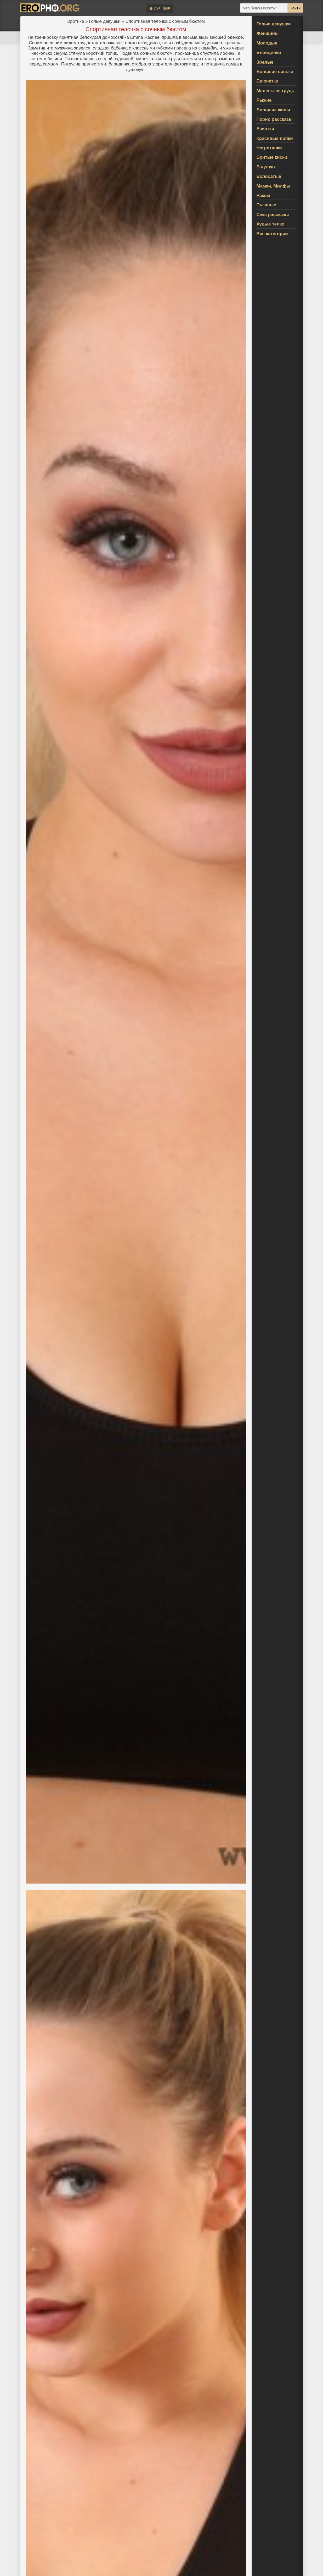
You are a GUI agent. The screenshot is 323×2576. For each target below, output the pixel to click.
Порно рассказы (275, 119)
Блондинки (269, 52)
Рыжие (264, 100)
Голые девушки (105, 21)
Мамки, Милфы (274, 186)
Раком (263, 195)
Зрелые (265, 62)
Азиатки (265, 128)
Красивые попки (275, 138)
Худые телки (271, 224)
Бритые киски (272, 157)
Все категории (272, 233)
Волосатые (269, 176)
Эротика (75, 21)
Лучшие (159, 8)
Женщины (268, 33)
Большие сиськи (275, 71)
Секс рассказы (273, 214)
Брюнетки (268, 81)
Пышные (266, 204)
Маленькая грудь (275, 90)
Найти (295, 8)
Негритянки (269, 147)
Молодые (267, 43)
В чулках (266, 166)
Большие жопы (273, 109)
